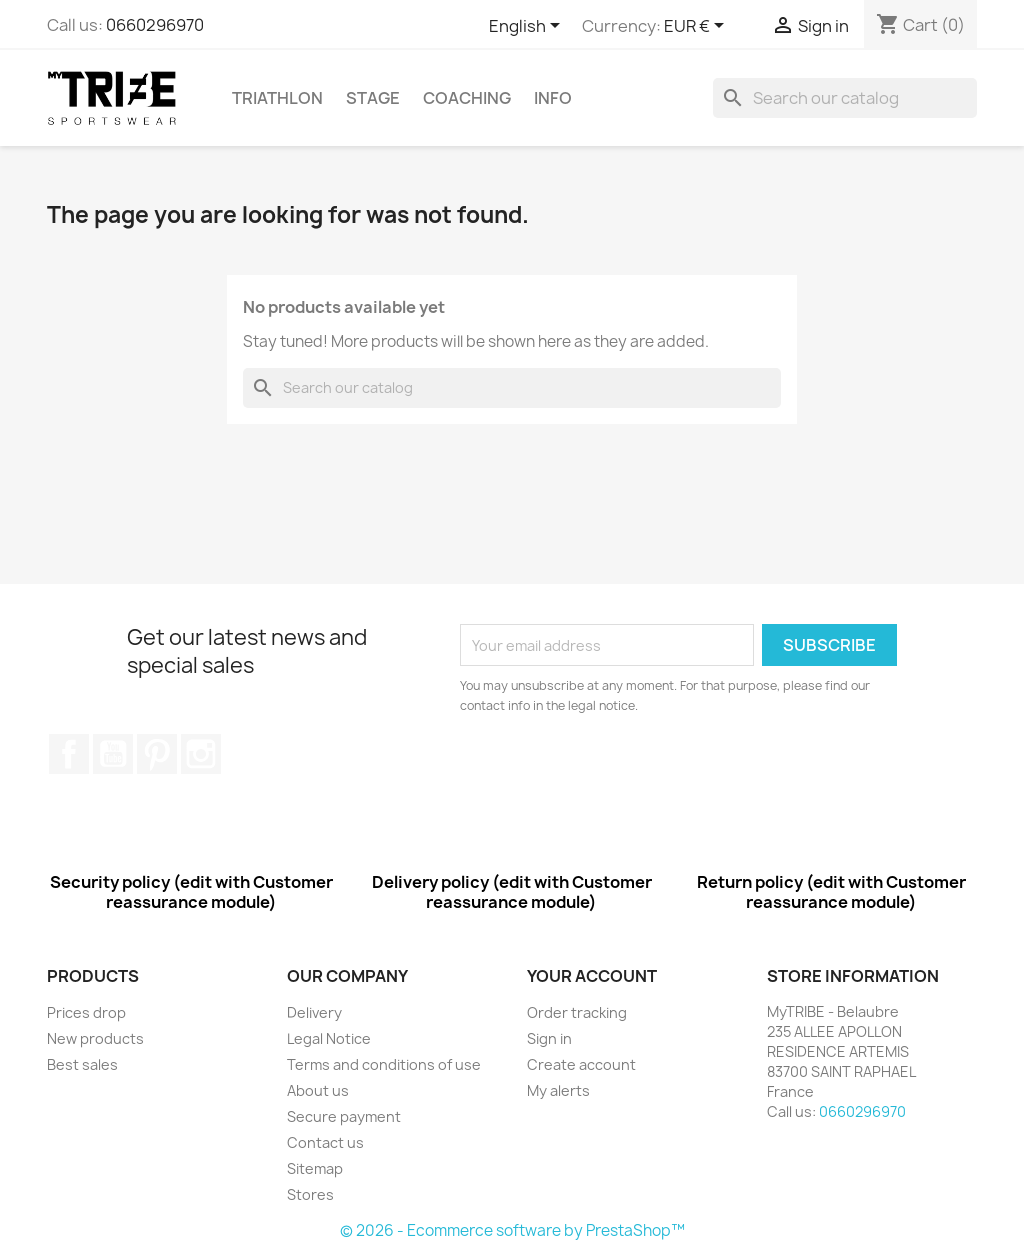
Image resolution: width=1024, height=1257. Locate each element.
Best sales (82, 1064)
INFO (553, 98)
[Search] (845, 98)
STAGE (373, 98)
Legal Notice (329, 1038)
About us (318, 1090)
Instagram (201, 754)
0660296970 (155, 25)
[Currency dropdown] (697, 27)
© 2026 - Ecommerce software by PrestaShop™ (512, 1230)
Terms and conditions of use (384, 1064)
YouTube (113, 754)
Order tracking (577, 1012)
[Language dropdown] (528, 27)
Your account (592, 976)
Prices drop (86, 1012)
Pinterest (157, 754)
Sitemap (315, 1168)
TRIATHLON (277, 98)
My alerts (558, 1090)
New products (95, 1038)
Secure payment (344, 1116)
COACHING (467, 98)
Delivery (314, 1012)
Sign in (549, 1038)
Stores (310, 1194)
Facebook (69, 754)
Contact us (325, 1142)
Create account (581, 1064)
